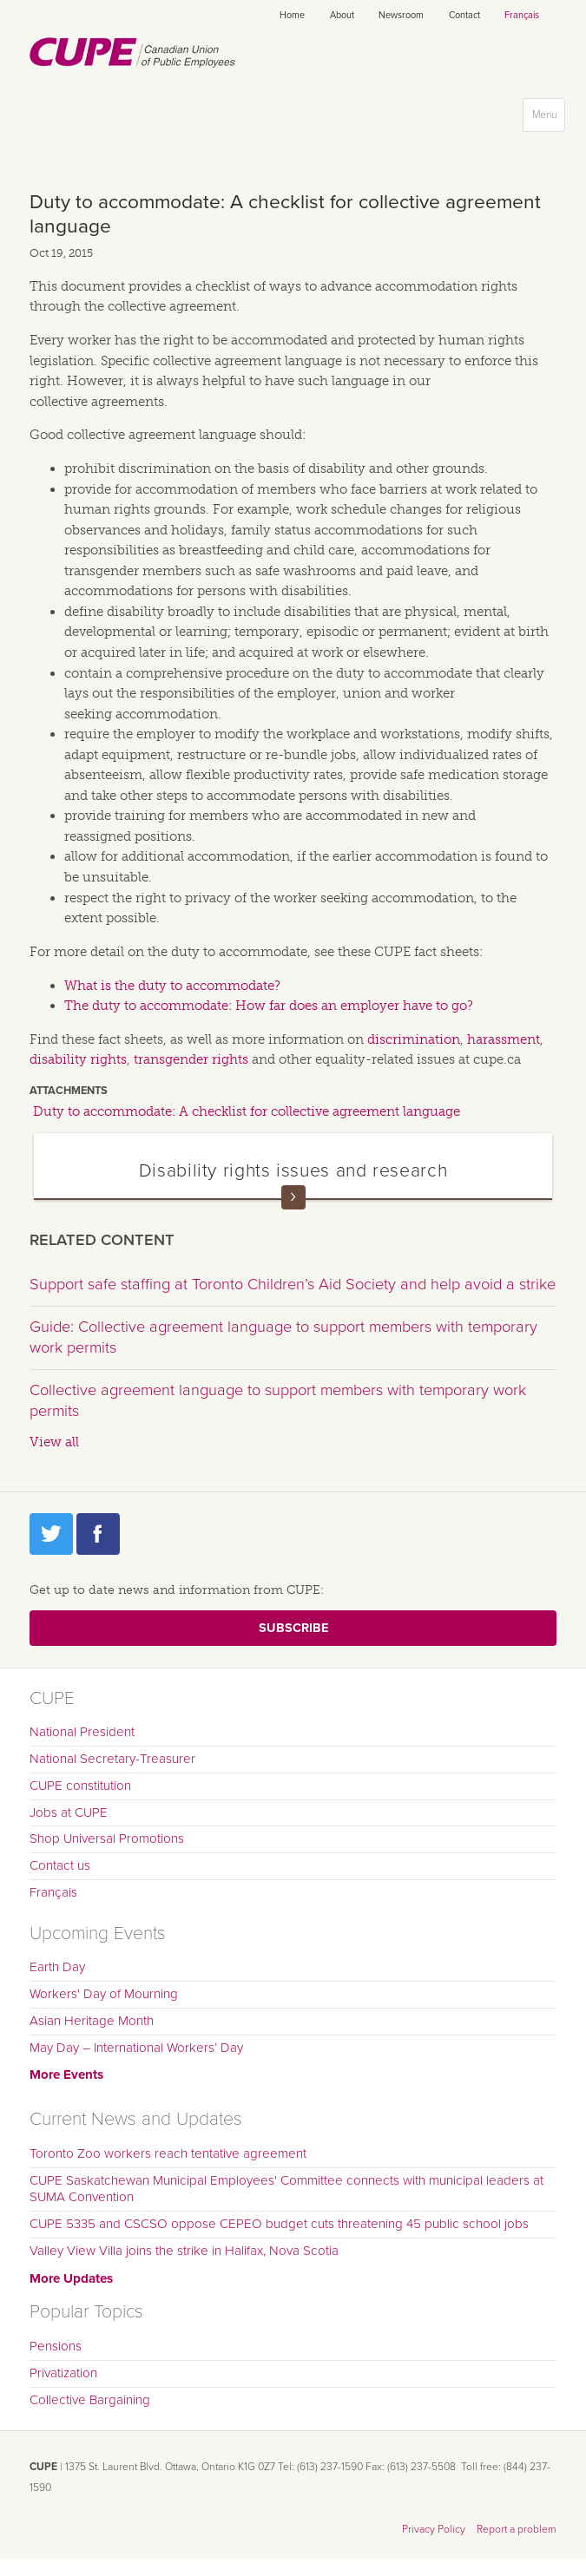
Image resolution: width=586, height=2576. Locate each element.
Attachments (69, 1091)
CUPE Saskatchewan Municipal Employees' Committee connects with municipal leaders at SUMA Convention (286, 2189)
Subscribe (293, 1628)
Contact (464, 15)
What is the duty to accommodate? (172, 985)
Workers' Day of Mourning (104, 1994)
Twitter (51, 1534)
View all (54, 1442)
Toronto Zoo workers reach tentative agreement (168, 2153)
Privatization (63, 2373)
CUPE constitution (80, 1785)
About (342, 15)
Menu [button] (548, 118)
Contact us (60, 1865)
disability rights (78, 1059)
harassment (503, 1039)
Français (521, 15)
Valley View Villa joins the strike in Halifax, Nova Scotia (184, 2250)
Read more (293, 1197)
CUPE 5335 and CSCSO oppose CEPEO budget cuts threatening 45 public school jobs (279, 2224)
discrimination (413, 1039)
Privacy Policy (433, 2529)
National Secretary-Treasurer (112, 1758)
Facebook (98, 1534)
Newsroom (401, 15)
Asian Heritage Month (92, 2021)
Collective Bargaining (90, 2400)
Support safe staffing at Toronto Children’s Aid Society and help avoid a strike (293, 1284)
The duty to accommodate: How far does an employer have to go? (268, 1005)
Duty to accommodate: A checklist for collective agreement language (246, 1111)
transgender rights (191, 1059)
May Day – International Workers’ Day (136, 2047)
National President (82, 1732)
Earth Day (57, 1967)
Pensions (56, 2346)
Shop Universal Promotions (107, 1838)
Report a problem (516, 2529)
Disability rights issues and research (293, 1170)
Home (292, 15)
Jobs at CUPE (69, 1812)
